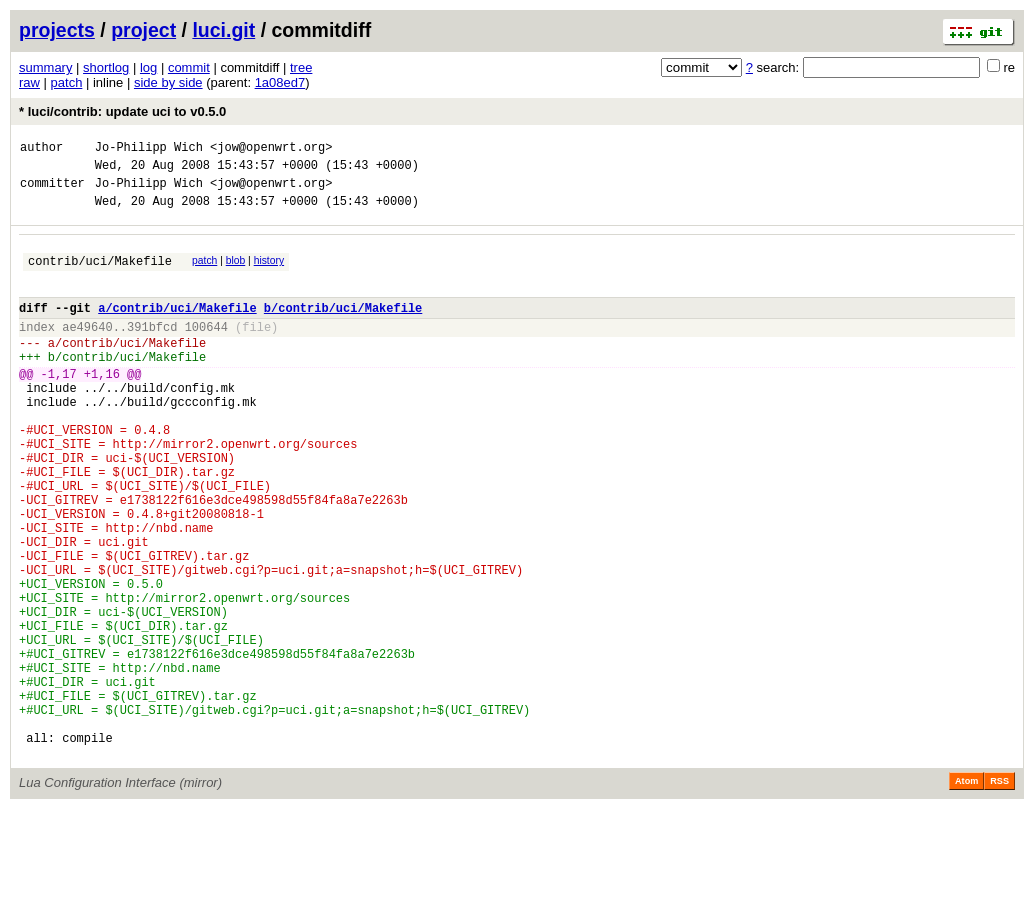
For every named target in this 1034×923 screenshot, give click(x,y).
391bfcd (152, 350)
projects (57, 30)
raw (29, 82)
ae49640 (87, 350)
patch (67, 82)
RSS (999, 895)
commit (189, 67)
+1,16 (102, 406)
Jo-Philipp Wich (149, 149)
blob (236, 272)
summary (45, 67)
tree (301, 67)
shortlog (106, 67)
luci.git (223, 30)
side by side (168, 82)
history (269, 272)
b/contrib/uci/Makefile (343, 328)
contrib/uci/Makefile (100, 275)
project (143, 30)
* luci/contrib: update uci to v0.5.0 (122, 111)
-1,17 (59, 406)
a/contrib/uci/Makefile (177, 328)
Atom (966, 895)
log (148, 67)
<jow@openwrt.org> (271, 149)
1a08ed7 (280, 82)
